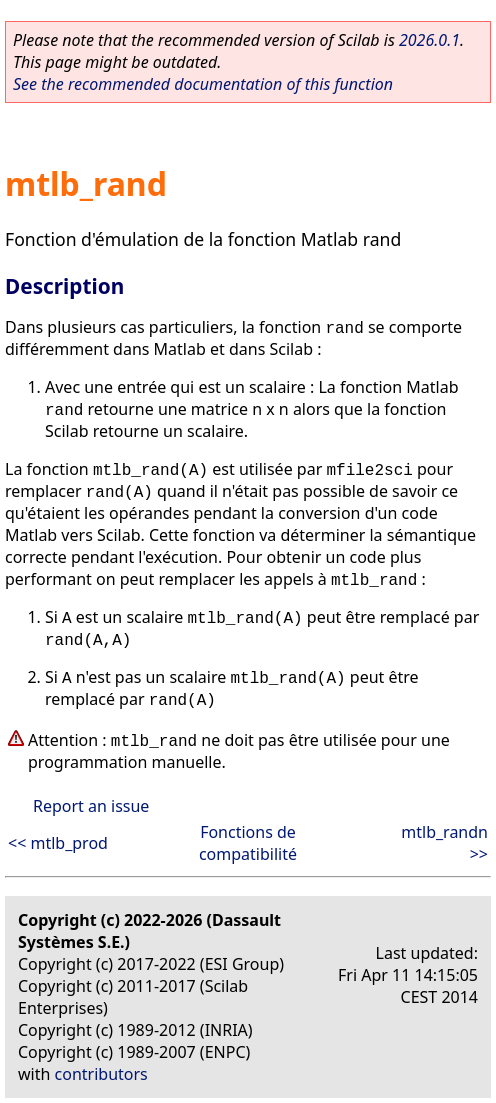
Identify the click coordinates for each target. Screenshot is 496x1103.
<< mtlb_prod (58, 843)
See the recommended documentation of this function (203, 84)
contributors (101, 1074)
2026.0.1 (429, 40)
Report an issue (91, 806)
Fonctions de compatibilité (248, 843)
